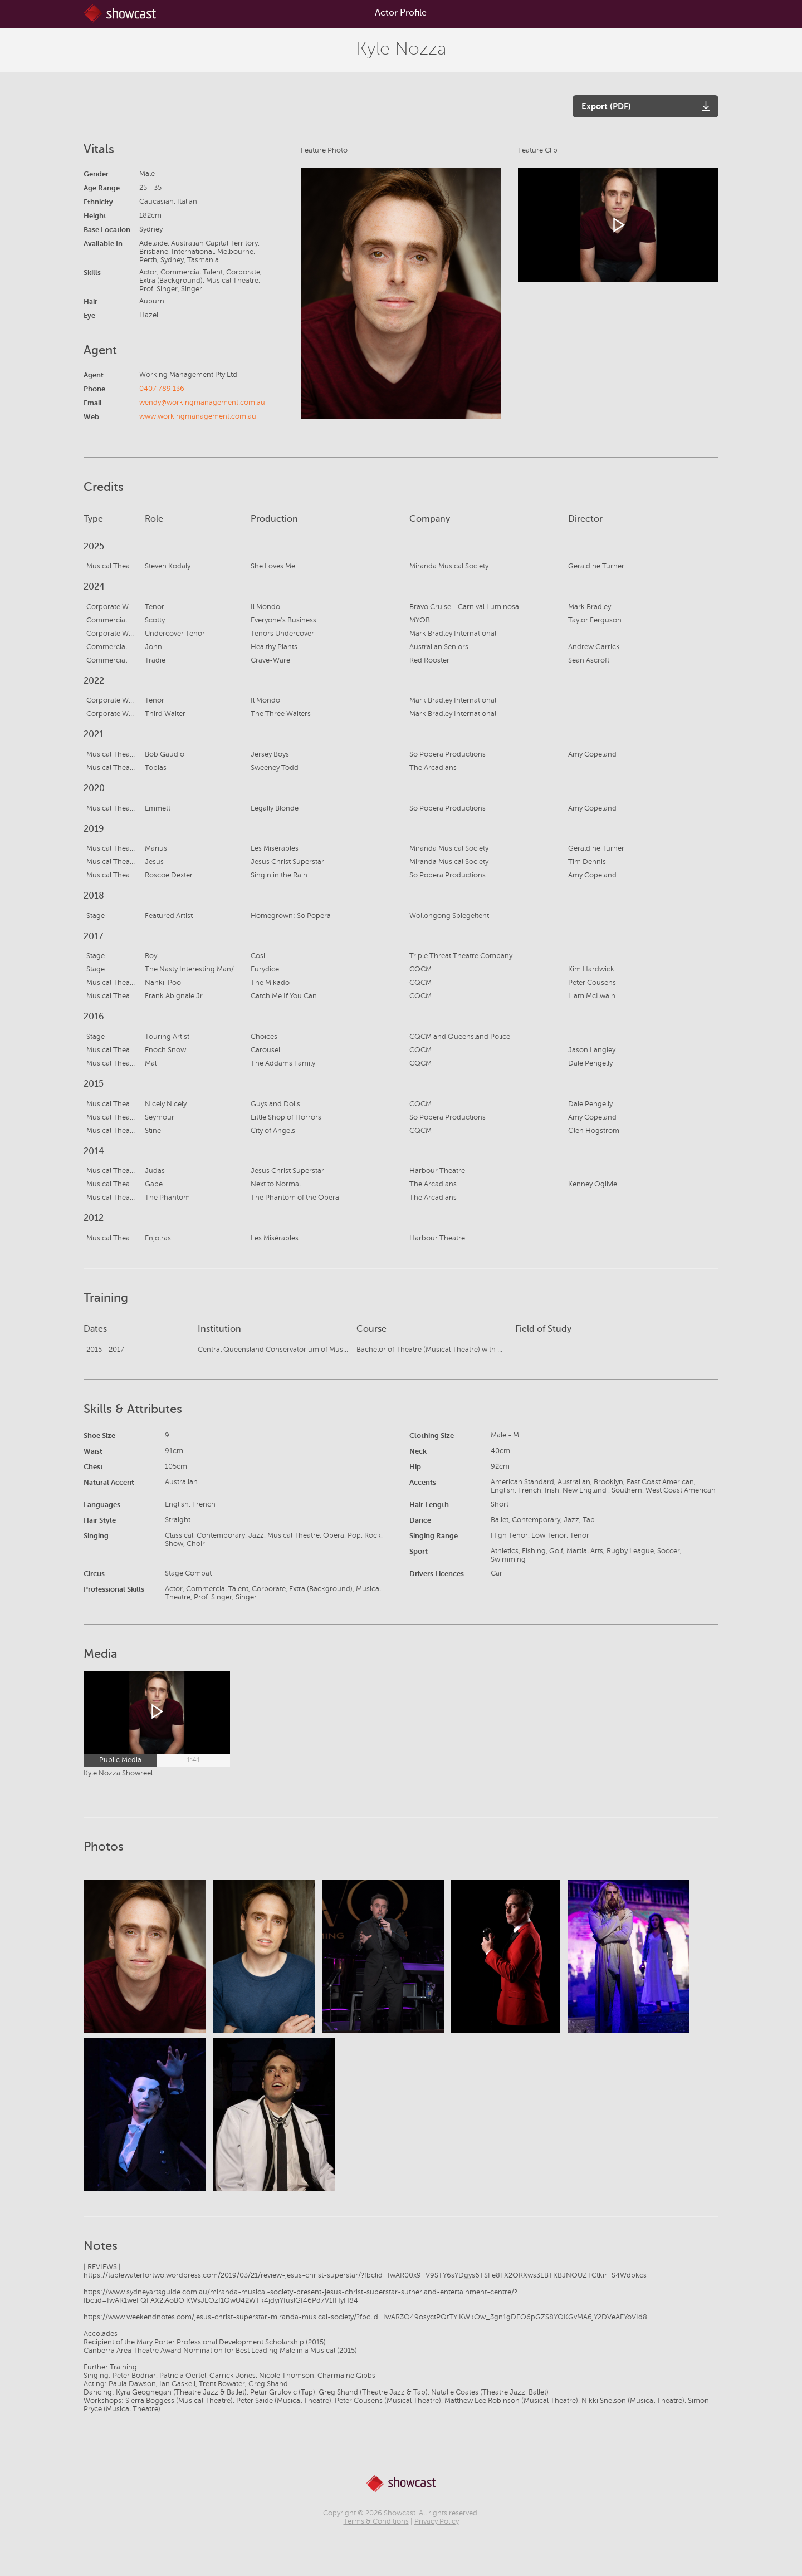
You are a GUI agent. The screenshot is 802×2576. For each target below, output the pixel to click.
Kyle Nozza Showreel (118, 1773)
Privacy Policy (436, 2521)
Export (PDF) (606, 106)
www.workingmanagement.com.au (197, 416)
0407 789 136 (161, 388)
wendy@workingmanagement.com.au (202, 402)
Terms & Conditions (376, 2521)
